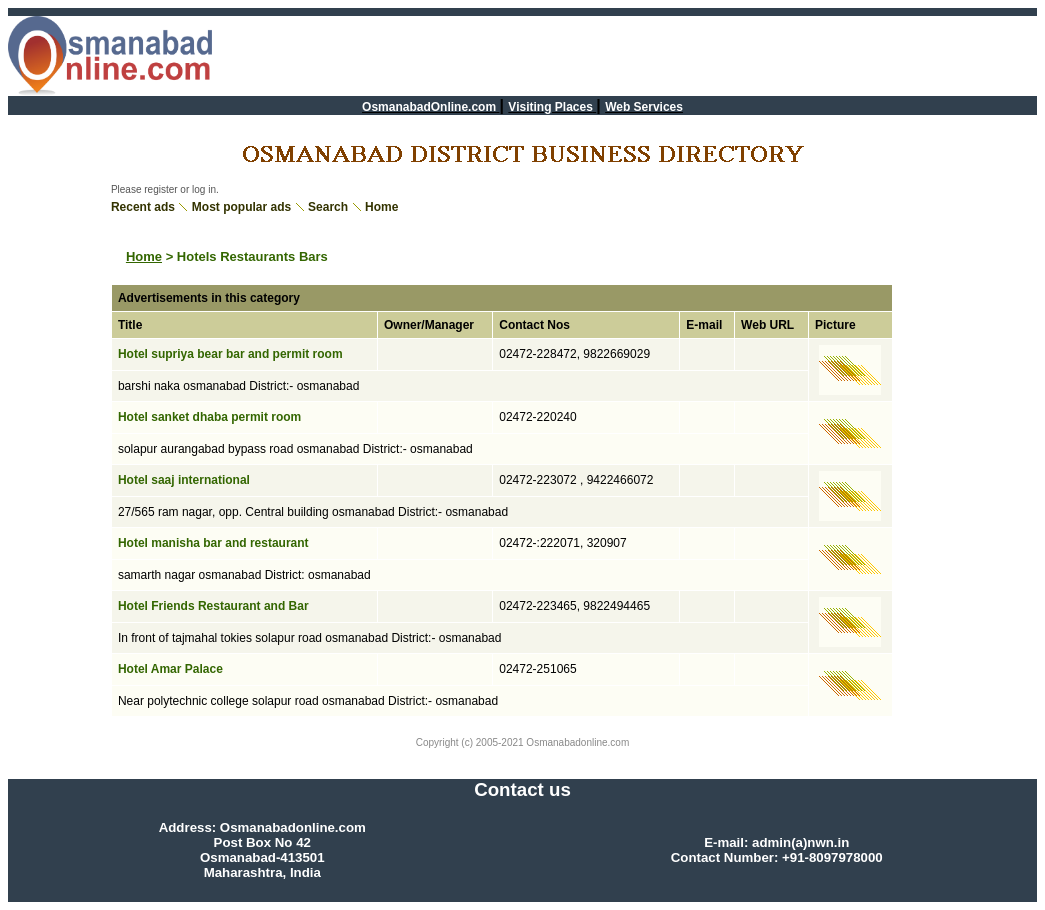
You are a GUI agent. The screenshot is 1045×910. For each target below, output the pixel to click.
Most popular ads (241, 207)
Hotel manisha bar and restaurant (213, 543)
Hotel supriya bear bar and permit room (230, 354)
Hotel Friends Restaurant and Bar (213, 606)
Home (381, 207)
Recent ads (143, 207)
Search (328, 207)
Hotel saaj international (184, 480)
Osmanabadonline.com (577, 742)
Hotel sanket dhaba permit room (209, 417)
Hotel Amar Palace (170, 669)
